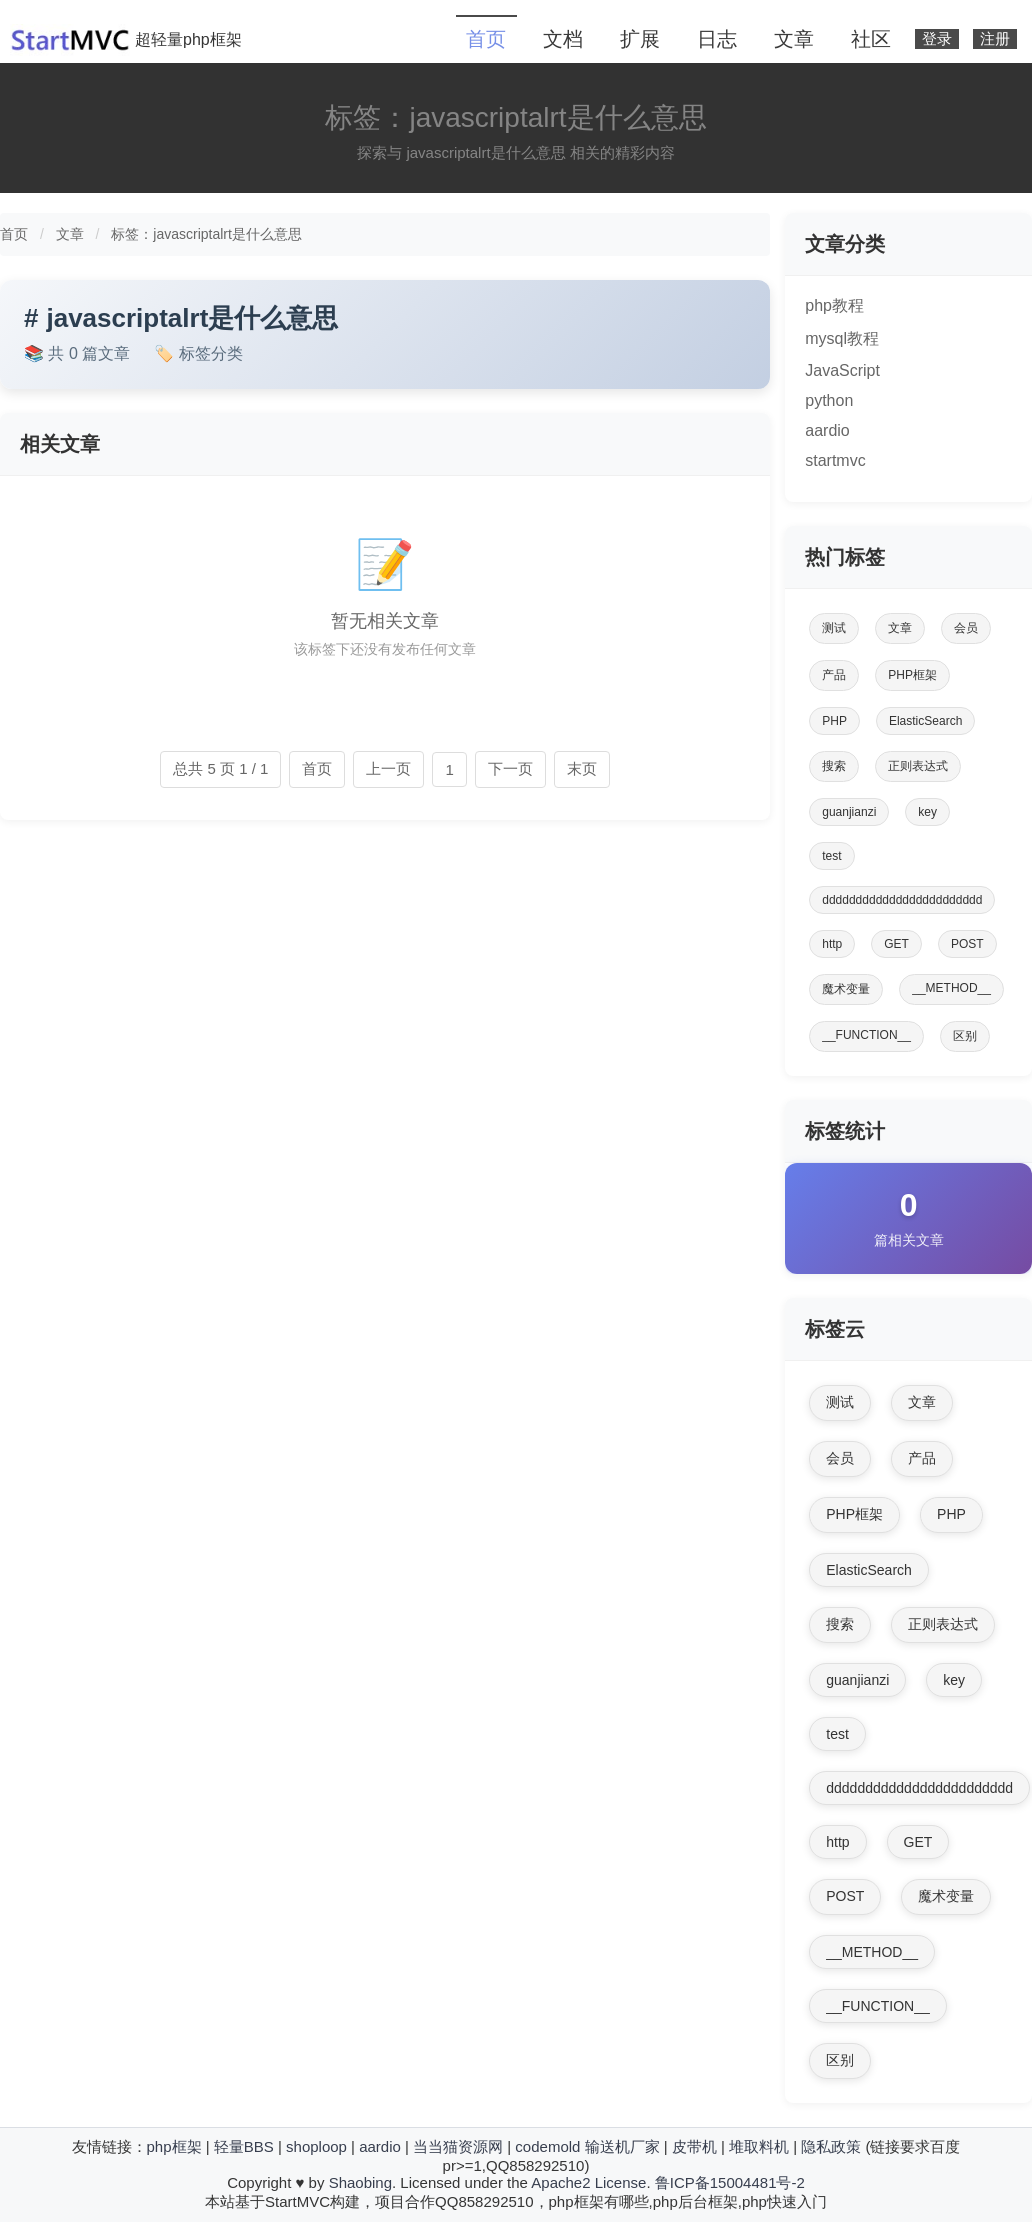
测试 (834, 628)
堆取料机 (759, 2146)
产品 (834, 675)
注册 (995, 39)
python (829, 400)
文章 (794, 39)
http (832, 944)
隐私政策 (831, 2146)
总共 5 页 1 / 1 (220, 768)
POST (967, 944)
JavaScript (842, 370)
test (831, 856)
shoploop (316, 2146)
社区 (871, 39)
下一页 (510, 768)
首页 (486, 39)
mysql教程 (842, 338)
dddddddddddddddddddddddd (902, 900)
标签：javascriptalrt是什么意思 (206, 234)
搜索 (834, 766)
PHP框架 (912, 675)
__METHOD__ (951, 988)
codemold (547, 2146)
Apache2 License (588, 2182)
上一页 (388, 768)
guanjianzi (849, 812)
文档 (563, 39)
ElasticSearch (925, 721)
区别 (965, 1036)
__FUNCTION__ (866, 1035)
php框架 (174, 2146)
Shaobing (360, 2182)
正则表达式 (918, 766)
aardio (827, 430)
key (927, 812)
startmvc (835, 460)
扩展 (640, 39)
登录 (937, 39)
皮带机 (694, 2146)
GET (896, 944)
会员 (966, 628)
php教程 (834, 305)
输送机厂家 (622, 2146)
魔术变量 (846, 989)
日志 (717, 39)
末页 (582, 768)
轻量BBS (244, 2146)
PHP (834, 721)
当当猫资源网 (458, 2146)
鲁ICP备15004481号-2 (730, 2182)
